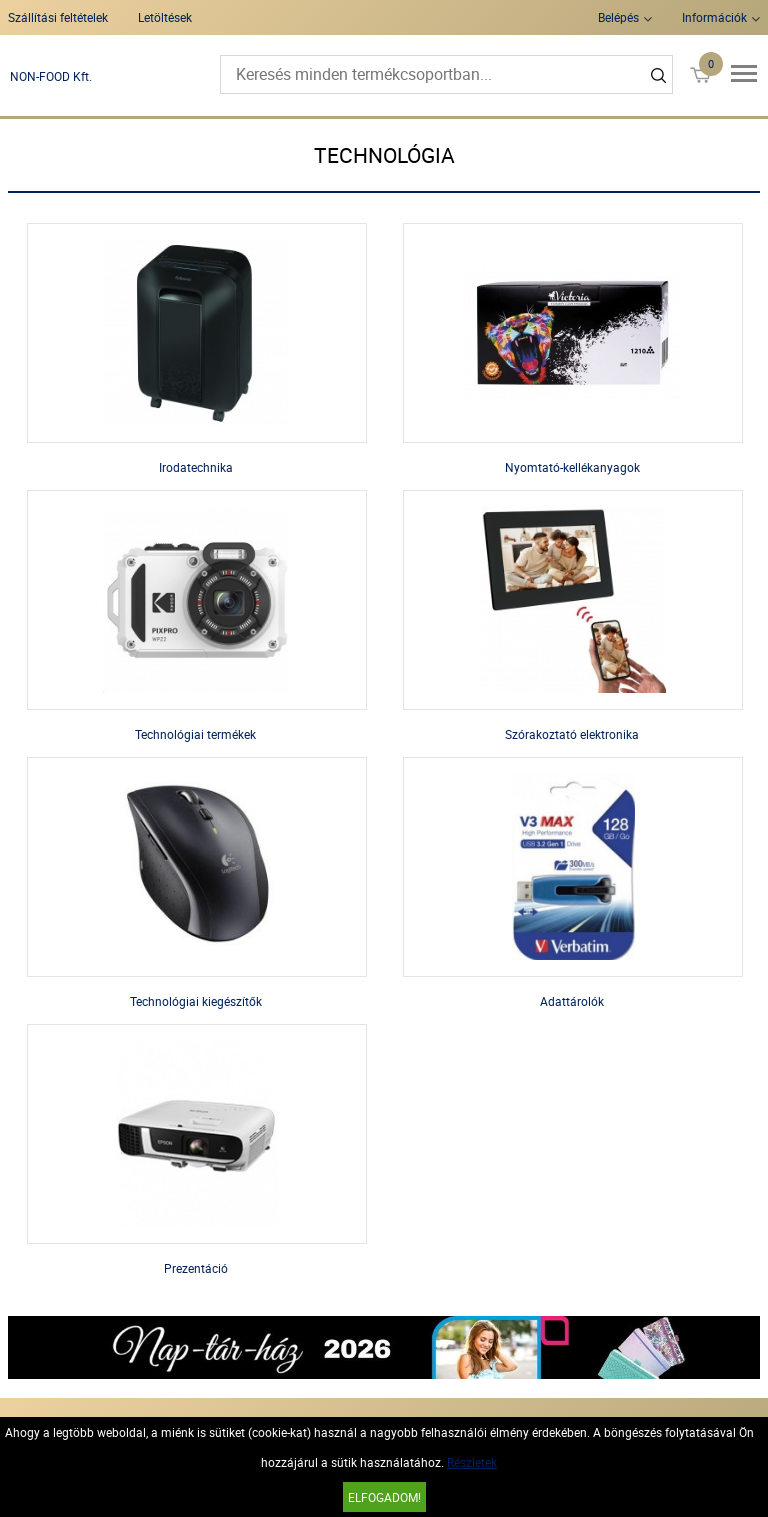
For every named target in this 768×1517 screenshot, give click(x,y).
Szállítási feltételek (58, 17)
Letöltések (165, 17)
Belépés (618, 17)
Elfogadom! (384, 1497)
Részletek (472, 1462)
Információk (714, 17)
